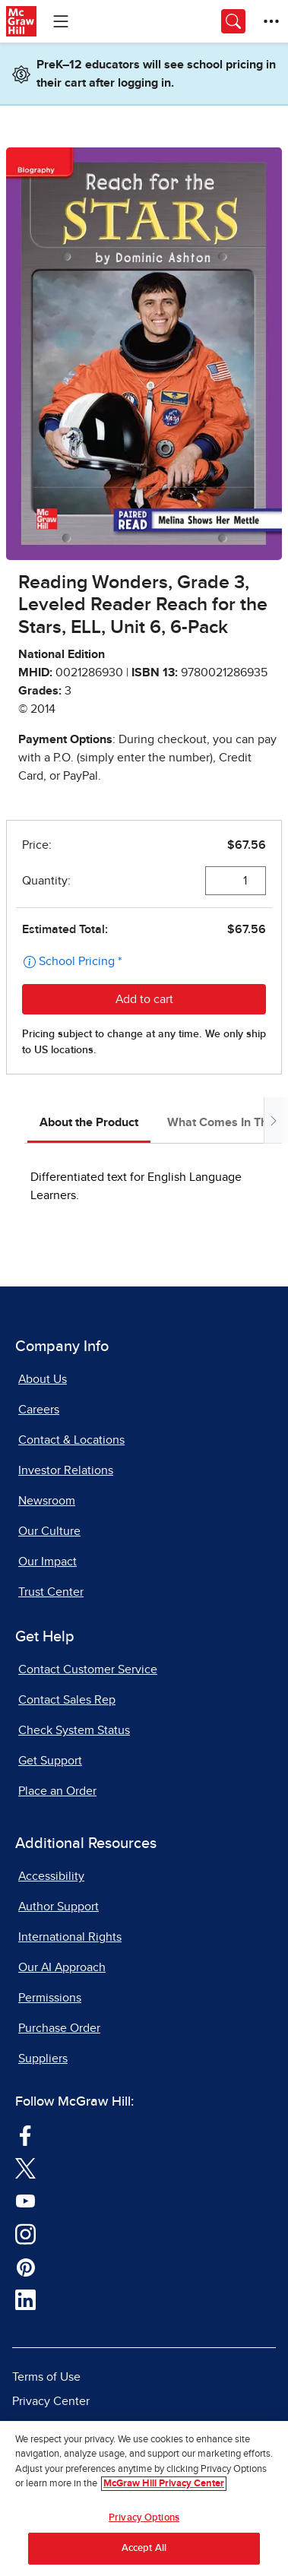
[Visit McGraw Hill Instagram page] (25, 2233)
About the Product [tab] (89, 1122)
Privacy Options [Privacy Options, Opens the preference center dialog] (144, 2518)
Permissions (49, 1998)
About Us (42, 1379)
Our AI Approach (62, 1967)
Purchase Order (59, 2028)
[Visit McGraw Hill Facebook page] (25, 2134)
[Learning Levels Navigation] (61, 21)
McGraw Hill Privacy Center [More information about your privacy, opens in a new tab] (163, 2484)
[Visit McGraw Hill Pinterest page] (25, 2267)
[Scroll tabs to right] (273, 1120)
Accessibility (51, 1876)
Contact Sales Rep (67, 1700)
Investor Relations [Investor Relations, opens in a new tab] (65, 1470)
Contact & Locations (71, 1440)
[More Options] (271, 21)
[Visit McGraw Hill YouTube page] (25, 2201)
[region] (144, 2498)
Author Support (58, 1906)
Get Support (50, 1761)
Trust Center (51, 1592)
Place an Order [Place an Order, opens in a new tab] (57, 1791)
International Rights (70, 1937)
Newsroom (46, 1501)
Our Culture (49, 1531)
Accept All (144, 2548)
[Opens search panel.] (233, 21)
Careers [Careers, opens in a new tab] (38, 1410)
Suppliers (43, 2058)
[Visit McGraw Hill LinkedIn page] (25, 2299)
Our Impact (47, 1561)
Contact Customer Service (87, 1669)
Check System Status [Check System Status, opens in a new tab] (74, 1730)
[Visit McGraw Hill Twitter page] (25, 2168)
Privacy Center (51, 2401)
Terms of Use (46, 2377)
